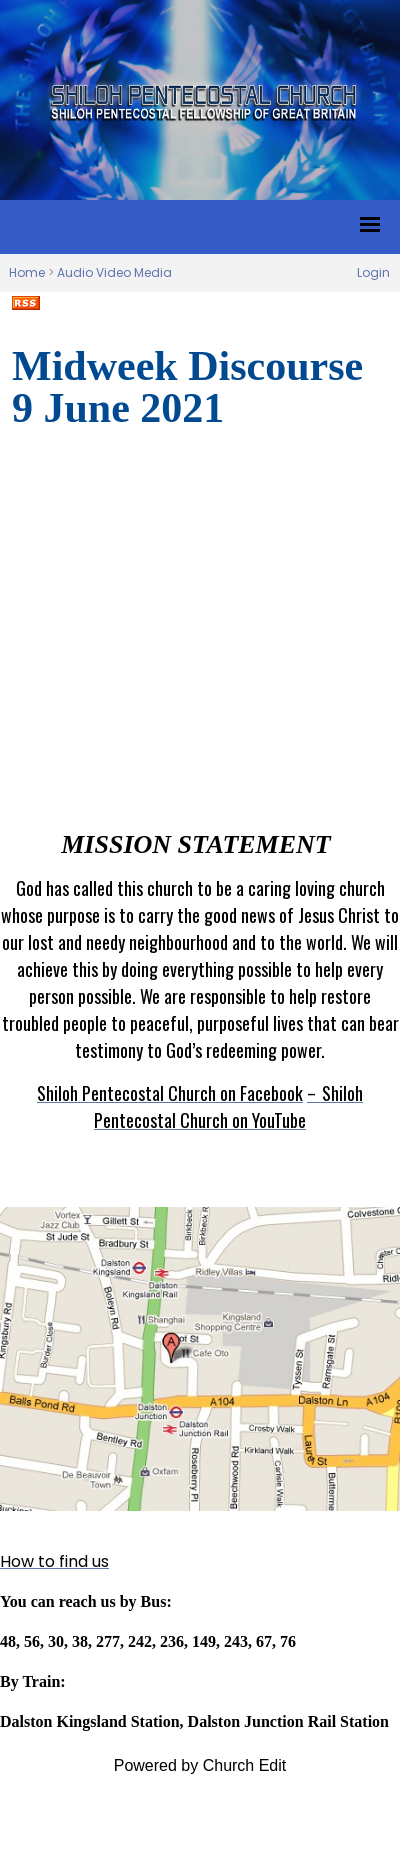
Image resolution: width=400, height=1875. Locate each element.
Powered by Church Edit (200, 1765)
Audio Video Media (114, 272)
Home (27, 272)
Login (373, 272)
